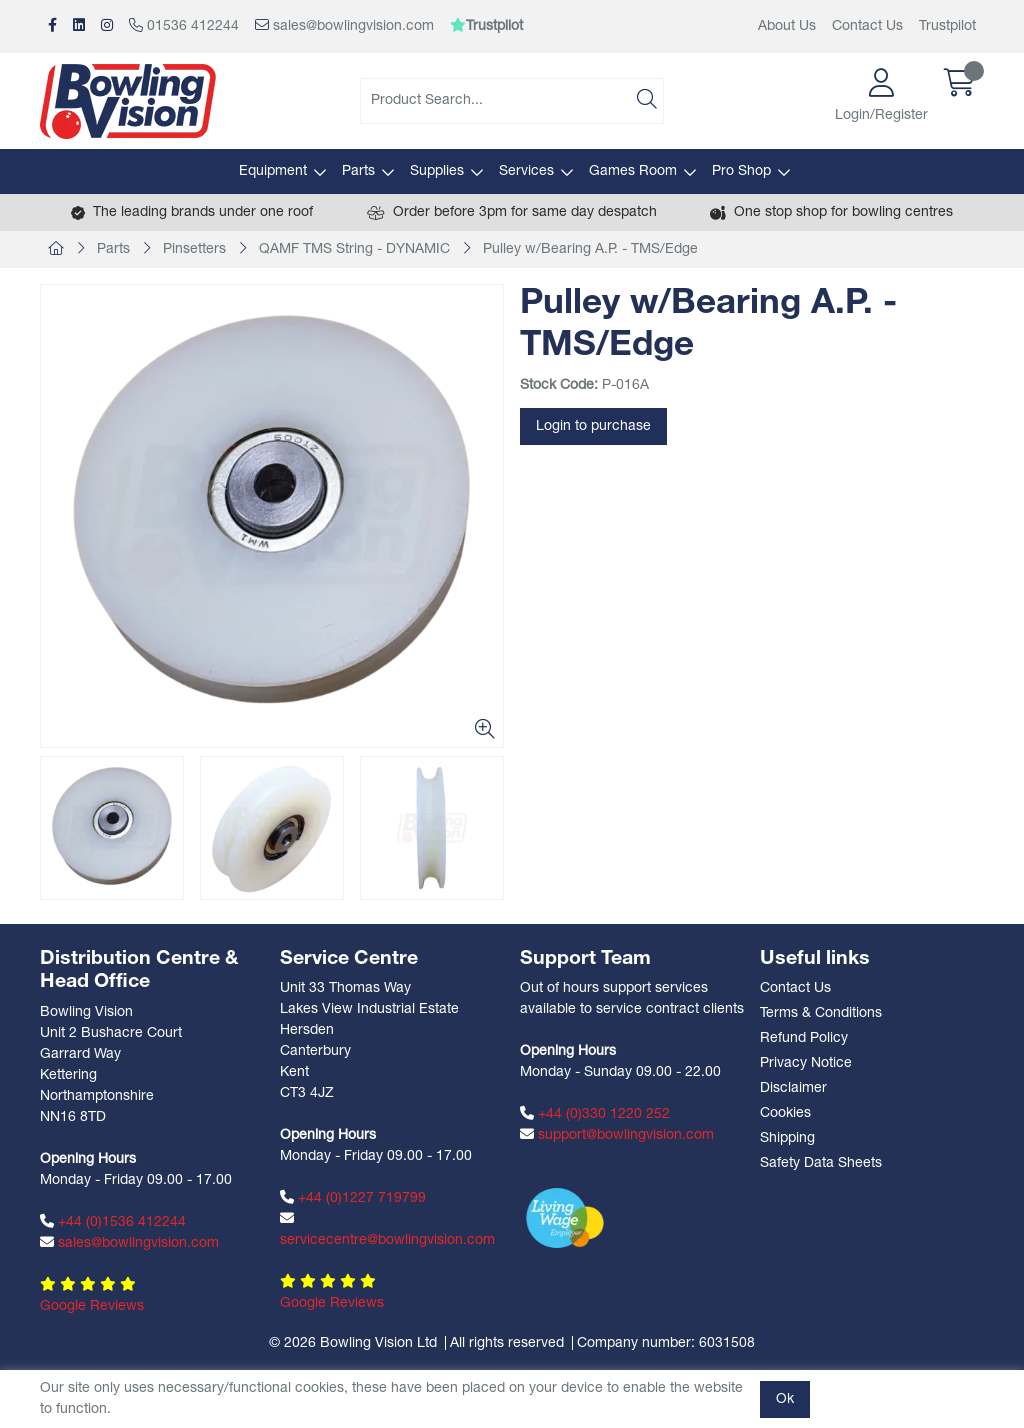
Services (526, 171)
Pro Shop (741, 171)
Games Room (633, 171)
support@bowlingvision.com (617, 1135)
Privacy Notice (806, 1063)
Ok (785, 1399)
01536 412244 (184, 26)
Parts (358, 171)
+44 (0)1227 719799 (353, 1198)
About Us (787, 26)
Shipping (787, 1138)
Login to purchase (593, 426)
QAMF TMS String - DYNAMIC (354, 249)
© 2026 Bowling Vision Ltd (353, 1343)
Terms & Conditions (821, 1013)
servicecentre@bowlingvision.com (387, 1229)
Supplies (437, 171)
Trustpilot (947, 26)
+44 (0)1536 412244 (113, 1222)
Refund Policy (804, 1038)
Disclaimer (793, 1088)
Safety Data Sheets (821, 1163)
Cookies (785, 1113)
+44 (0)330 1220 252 (595, 1114)
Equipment (273, 171)
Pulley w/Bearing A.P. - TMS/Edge (590, 249)
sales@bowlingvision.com (344, 26)
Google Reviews (92, 1306)
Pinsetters (194, 249)
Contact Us (867, 26)
